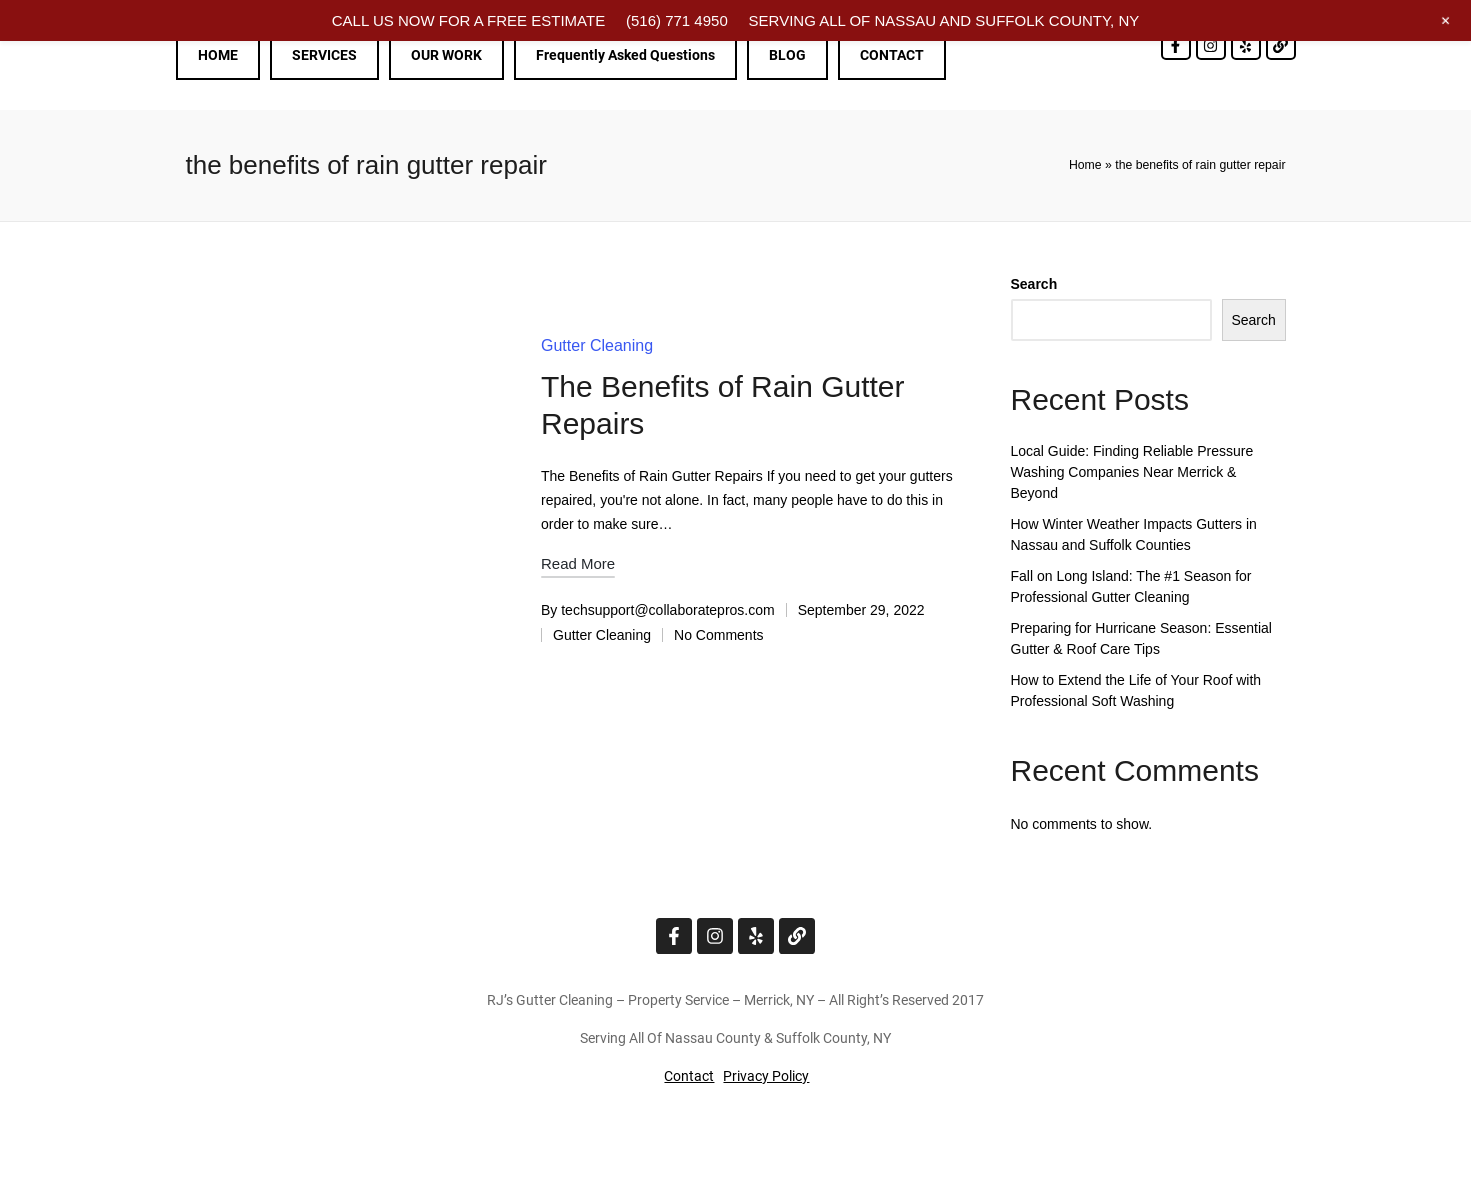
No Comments (718, 635)
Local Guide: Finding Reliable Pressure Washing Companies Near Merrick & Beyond (1132, 472)
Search (1034, 284)
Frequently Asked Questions (625, 55)
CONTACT (892, 55)
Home (1085, 165)
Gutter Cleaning (597, 345)
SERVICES (324, 55)
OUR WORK (446, 55)
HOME (218, 55)
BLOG (787, 55)
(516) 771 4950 (677, 20)
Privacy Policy (766, 1076)
